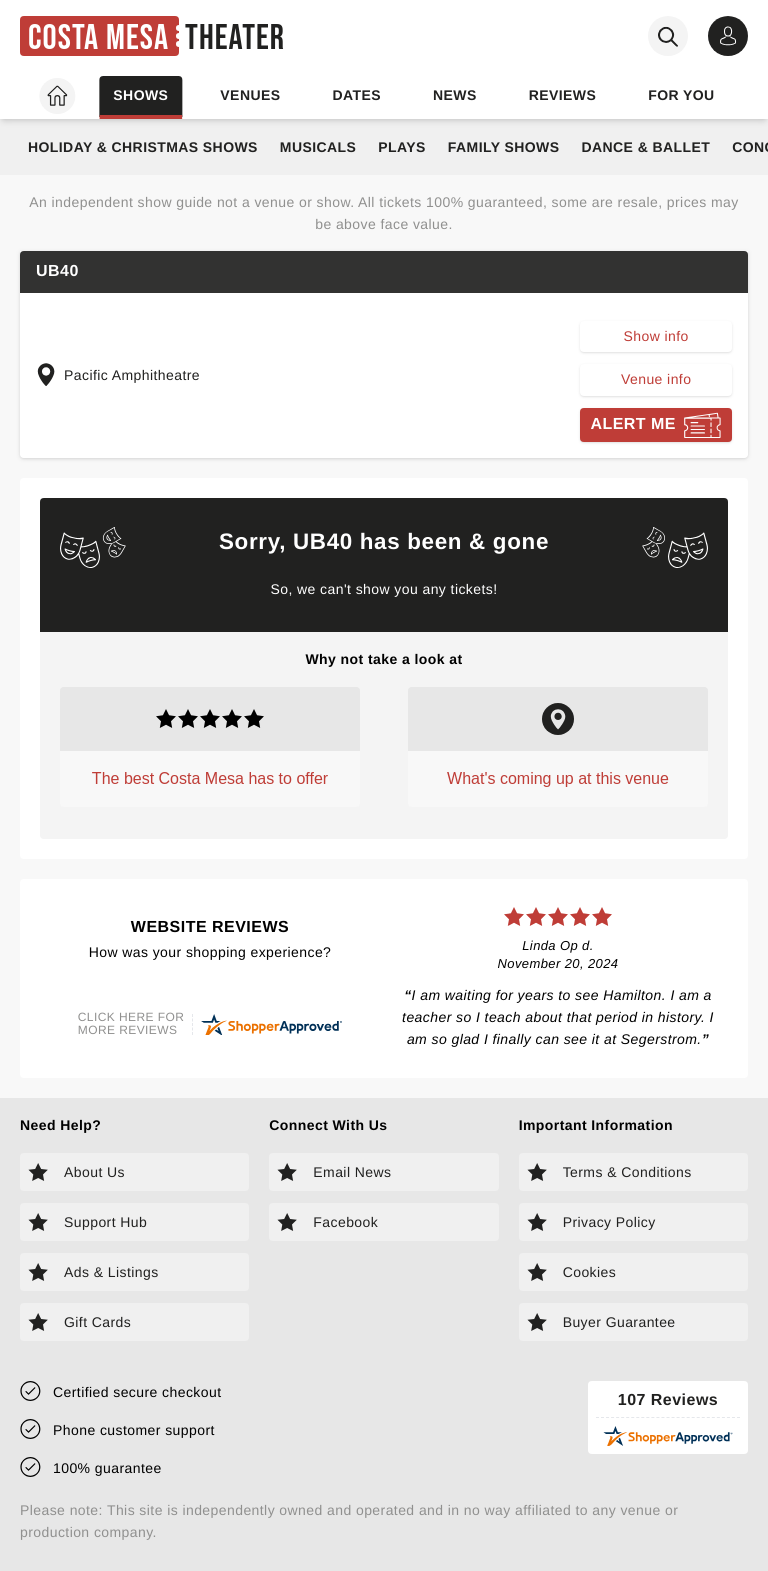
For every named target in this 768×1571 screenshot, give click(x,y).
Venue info (656, 379)
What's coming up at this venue (558, 778)
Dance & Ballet (645, 147)
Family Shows (504, 147)
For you (681, 95)
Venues (250, 95)
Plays (402, 147)
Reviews (563, 95)
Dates (356, 95)
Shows (140, 95)
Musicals (318, 147)
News (455, 95)
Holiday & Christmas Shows (143, 147)
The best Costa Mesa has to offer (210, 778)
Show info (656, 336)
